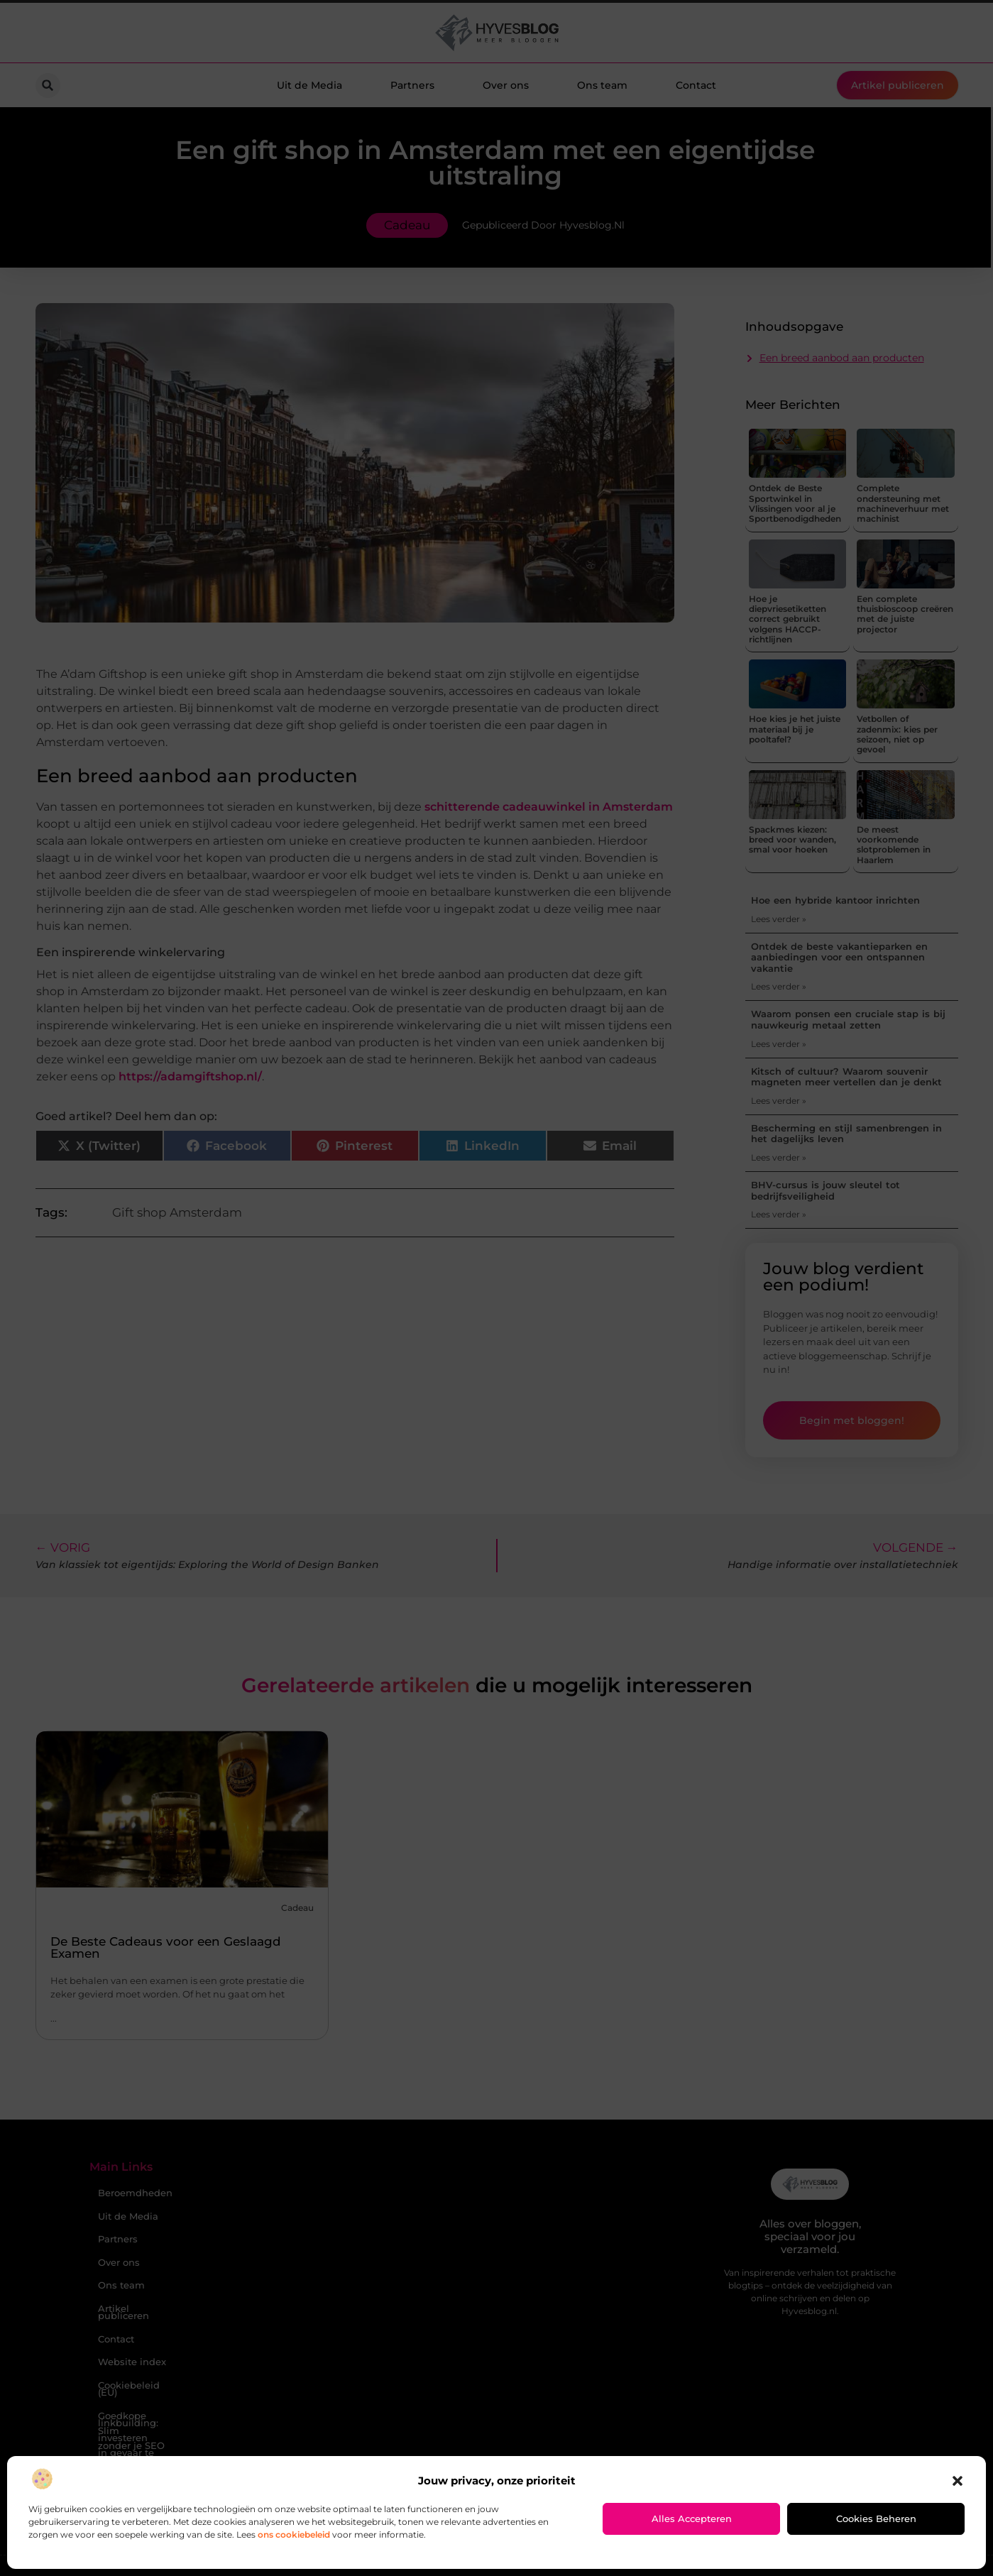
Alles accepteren (692, 2518)
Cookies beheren (876, 2518)
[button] (957, 2481)
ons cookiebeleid (294, 2534)
